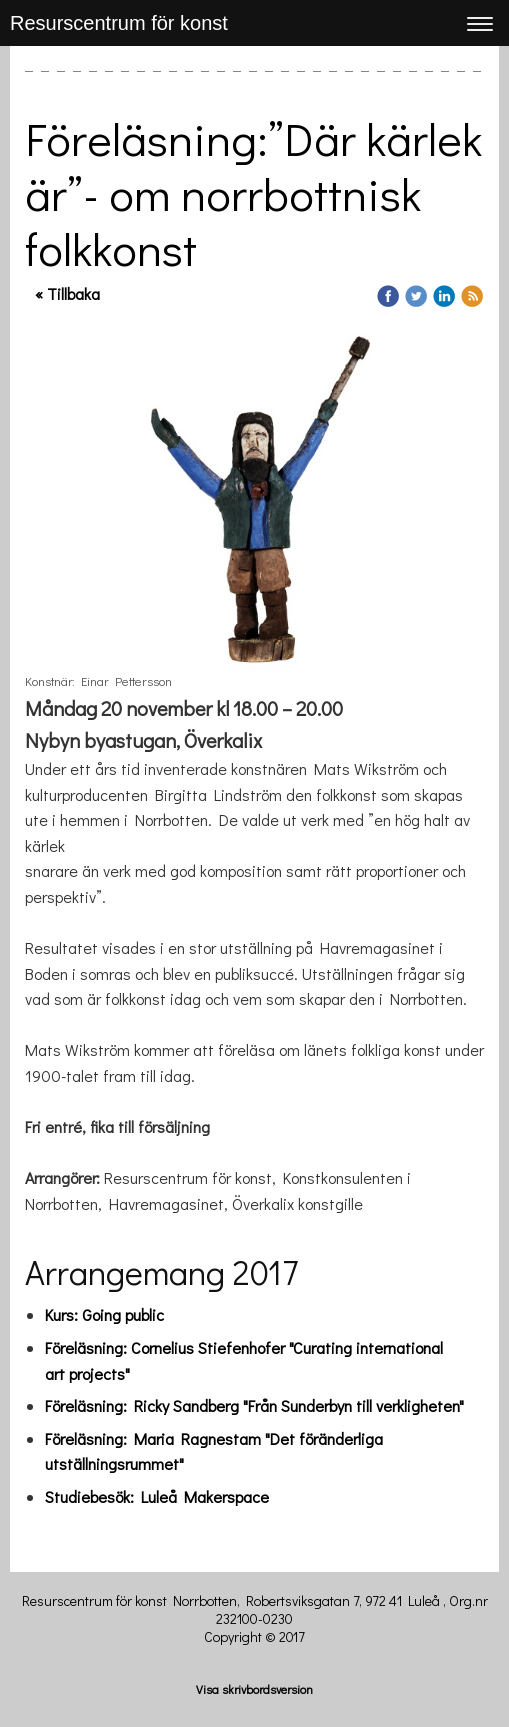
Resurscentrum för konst (119, 23)
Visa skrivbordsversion (254, 1689)
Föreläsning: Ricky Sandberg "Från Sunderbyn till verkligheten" (254, 1405)
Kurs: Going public (104, 1314)
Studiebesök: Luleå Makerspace (157, 1496)
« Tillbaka (67, 293)
